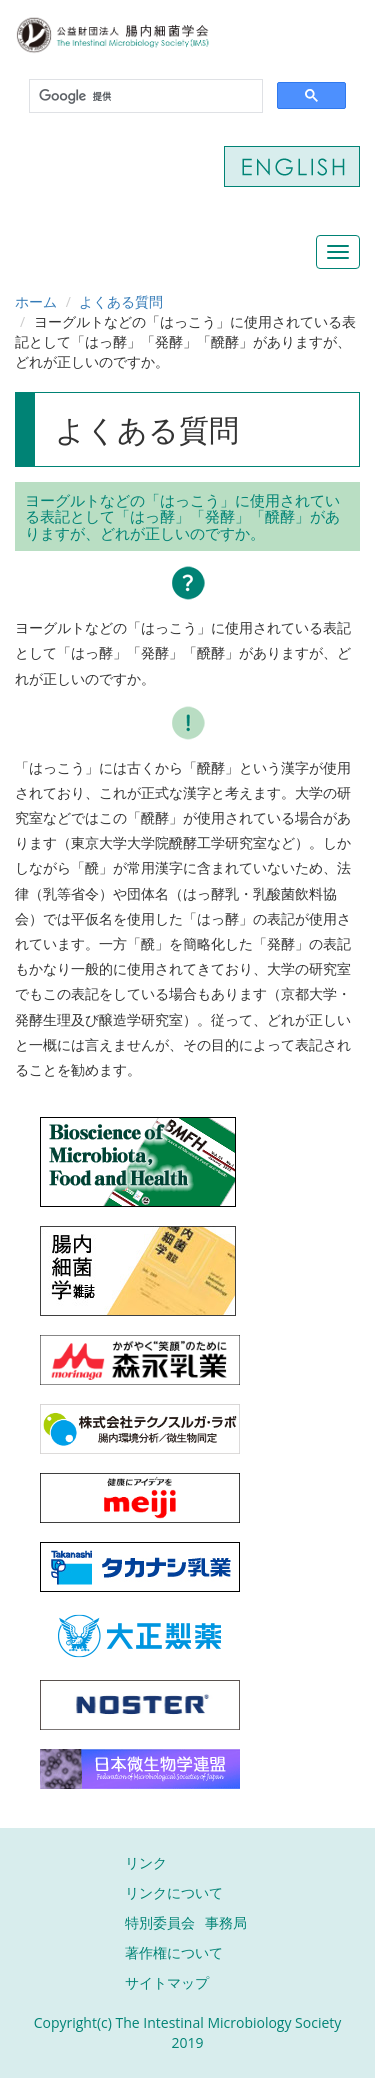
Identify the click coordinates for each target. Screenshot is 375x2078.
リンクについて (174, 1892)
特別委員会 (160, 1922)
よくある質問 (121, 301)
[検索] (144, 96)
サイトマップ (167, 1982)
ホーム (36, 301)
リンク (146, 1862)
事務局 (226, 1922)
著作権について (174, 1952)
